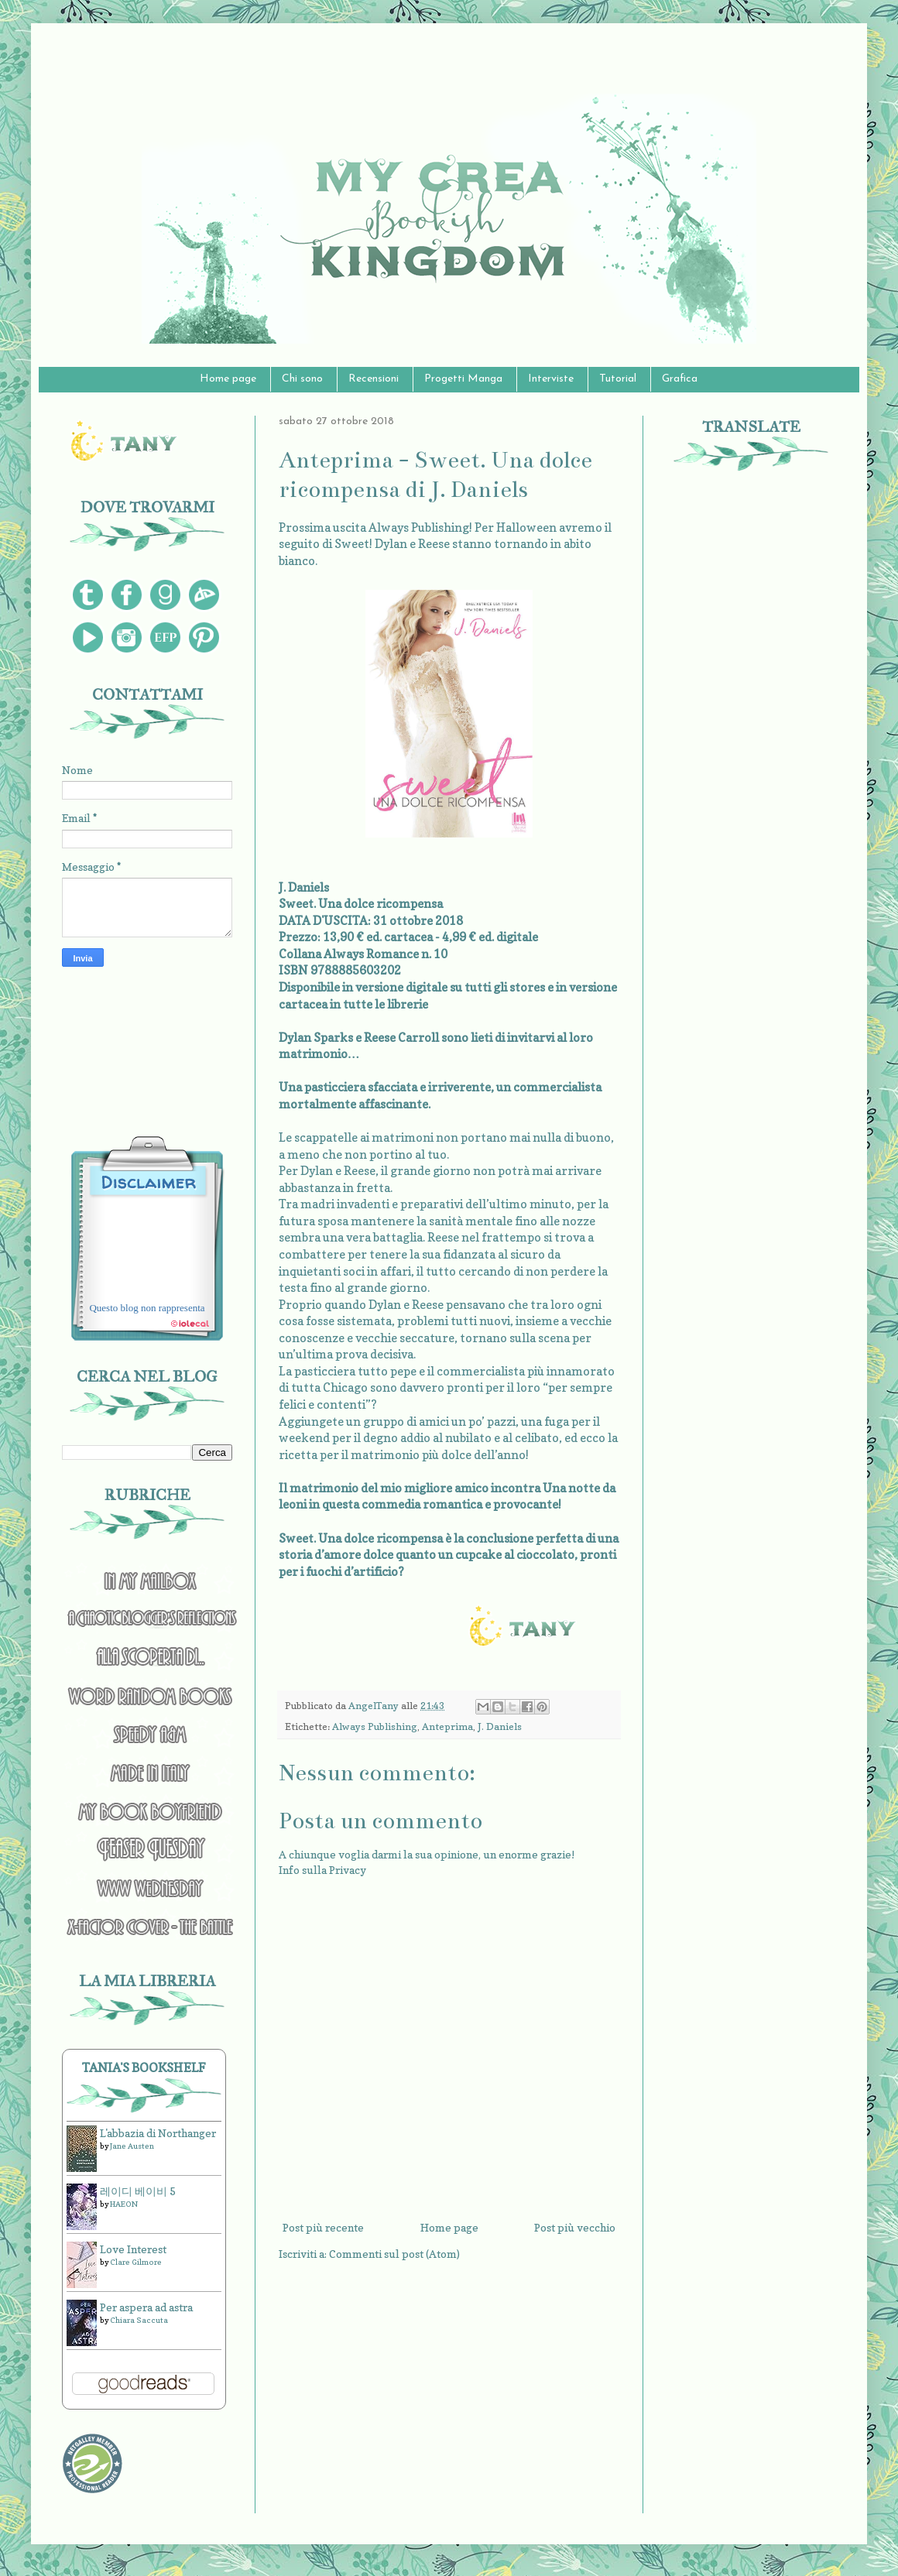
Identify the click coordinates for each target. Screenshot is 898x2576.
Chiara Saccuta (139, 2319)
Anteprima (447, 1726)
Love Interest (133, 2249)
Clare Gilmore (136, 2261)
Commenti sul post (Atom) (394, 2253)
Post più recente (323, 2227)
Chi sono (302, 379)
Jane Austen (132, 2145)
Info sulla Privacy (322, 1869)
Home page (228, 379)
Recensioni (373, 379)
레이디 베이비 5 (138, 2190)
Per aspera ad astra (146, 2307)
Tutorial (617, 379)
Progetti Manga (463, 379)
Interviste (551, 379)
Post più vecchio (574, 2227)
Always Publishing (374, 1726)
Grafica (679, 379)
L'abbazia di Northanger (158, 2132)
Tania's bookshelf (144, 2067)
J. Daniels (500, 1726)
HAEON (124, 2203)
